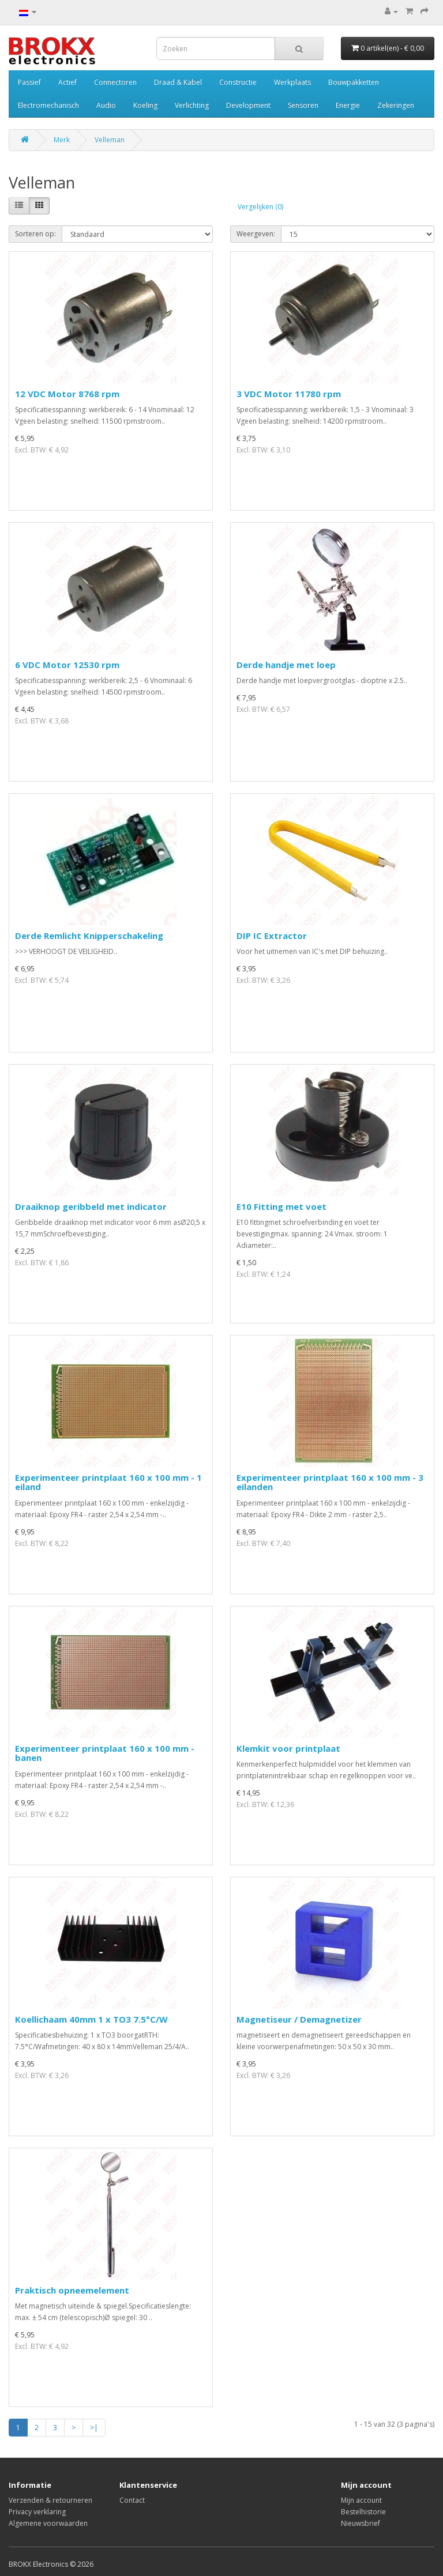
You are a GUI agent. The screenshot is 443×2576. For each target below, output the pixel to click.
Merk (62, 140)
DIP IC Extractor (271, 935)
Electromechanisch (48, 105)
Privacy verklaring (37, 2512)
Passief (29, 82)
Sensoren (303, 105)
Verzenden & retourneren (50, 2500)
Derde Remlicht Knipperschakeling (89, 935)
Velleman (110, 140)
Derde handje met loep (286, 664)
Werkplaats (292, 82)
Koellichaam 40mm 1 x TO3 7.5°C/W (91, 2019)
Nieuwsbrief (360, 2523)
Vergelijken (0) (260, 207)
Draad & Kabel (178, 82)
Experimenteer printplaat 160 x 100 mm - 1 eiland (108, 1482)
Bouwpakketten (353, 82)
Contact (132, 2500)
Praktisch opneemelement (72, 2290)
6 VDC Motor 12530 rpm (67, 664)
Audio (106, 105)
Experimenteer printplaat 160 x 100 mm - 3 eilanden (329, 1482)
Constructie (238, 82)
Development (248, 105)
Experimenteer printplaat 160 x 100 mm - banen (104, 1753)
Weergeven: (255, 234)
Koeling (145, 105)
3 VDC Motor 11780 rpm (288, 393)
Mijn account (361, 2500)
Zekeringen (395, 105)
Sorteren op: (35, 234)
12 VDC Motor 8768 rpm (67, 393)
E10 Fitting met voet (281, 1206)
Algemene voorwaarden (48, 2523)
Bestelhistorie (363, 2512)
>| (94, 2427)
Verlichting (192, 105)
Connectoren (115, 82)
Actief (67, 82)
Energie (348, 105)
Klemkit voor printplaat (288, 1748)
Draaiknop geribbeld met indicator (91, 1206)
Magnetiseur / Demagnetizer (299, 2019)
